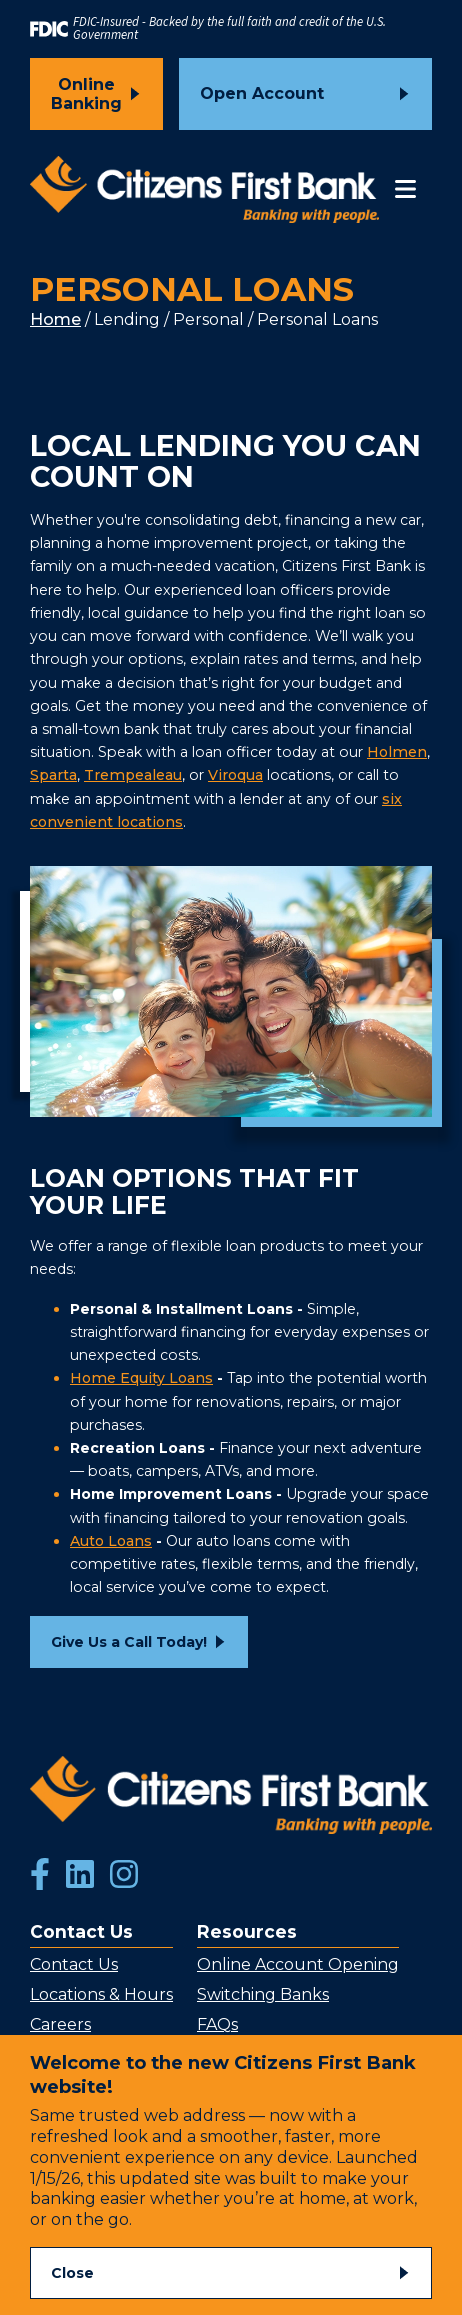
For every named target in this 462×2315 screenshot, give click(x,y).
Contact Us (74, 1964)
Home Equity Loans (141, 1378)
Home (55, 319)
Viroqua (235, 775)
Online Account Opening (298, 1964)
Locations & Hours (101, 1994)
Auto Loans (111, 1541)
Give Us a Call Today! (129, 1642)
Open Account (262, 93)
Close (72, 2273)
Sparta (53, 775)
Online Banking (86, 94)
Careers (60, 2024)
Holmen (397, 752)
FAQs (217, 2024)
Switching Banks (263, 1994)
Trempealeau (133, 775)
